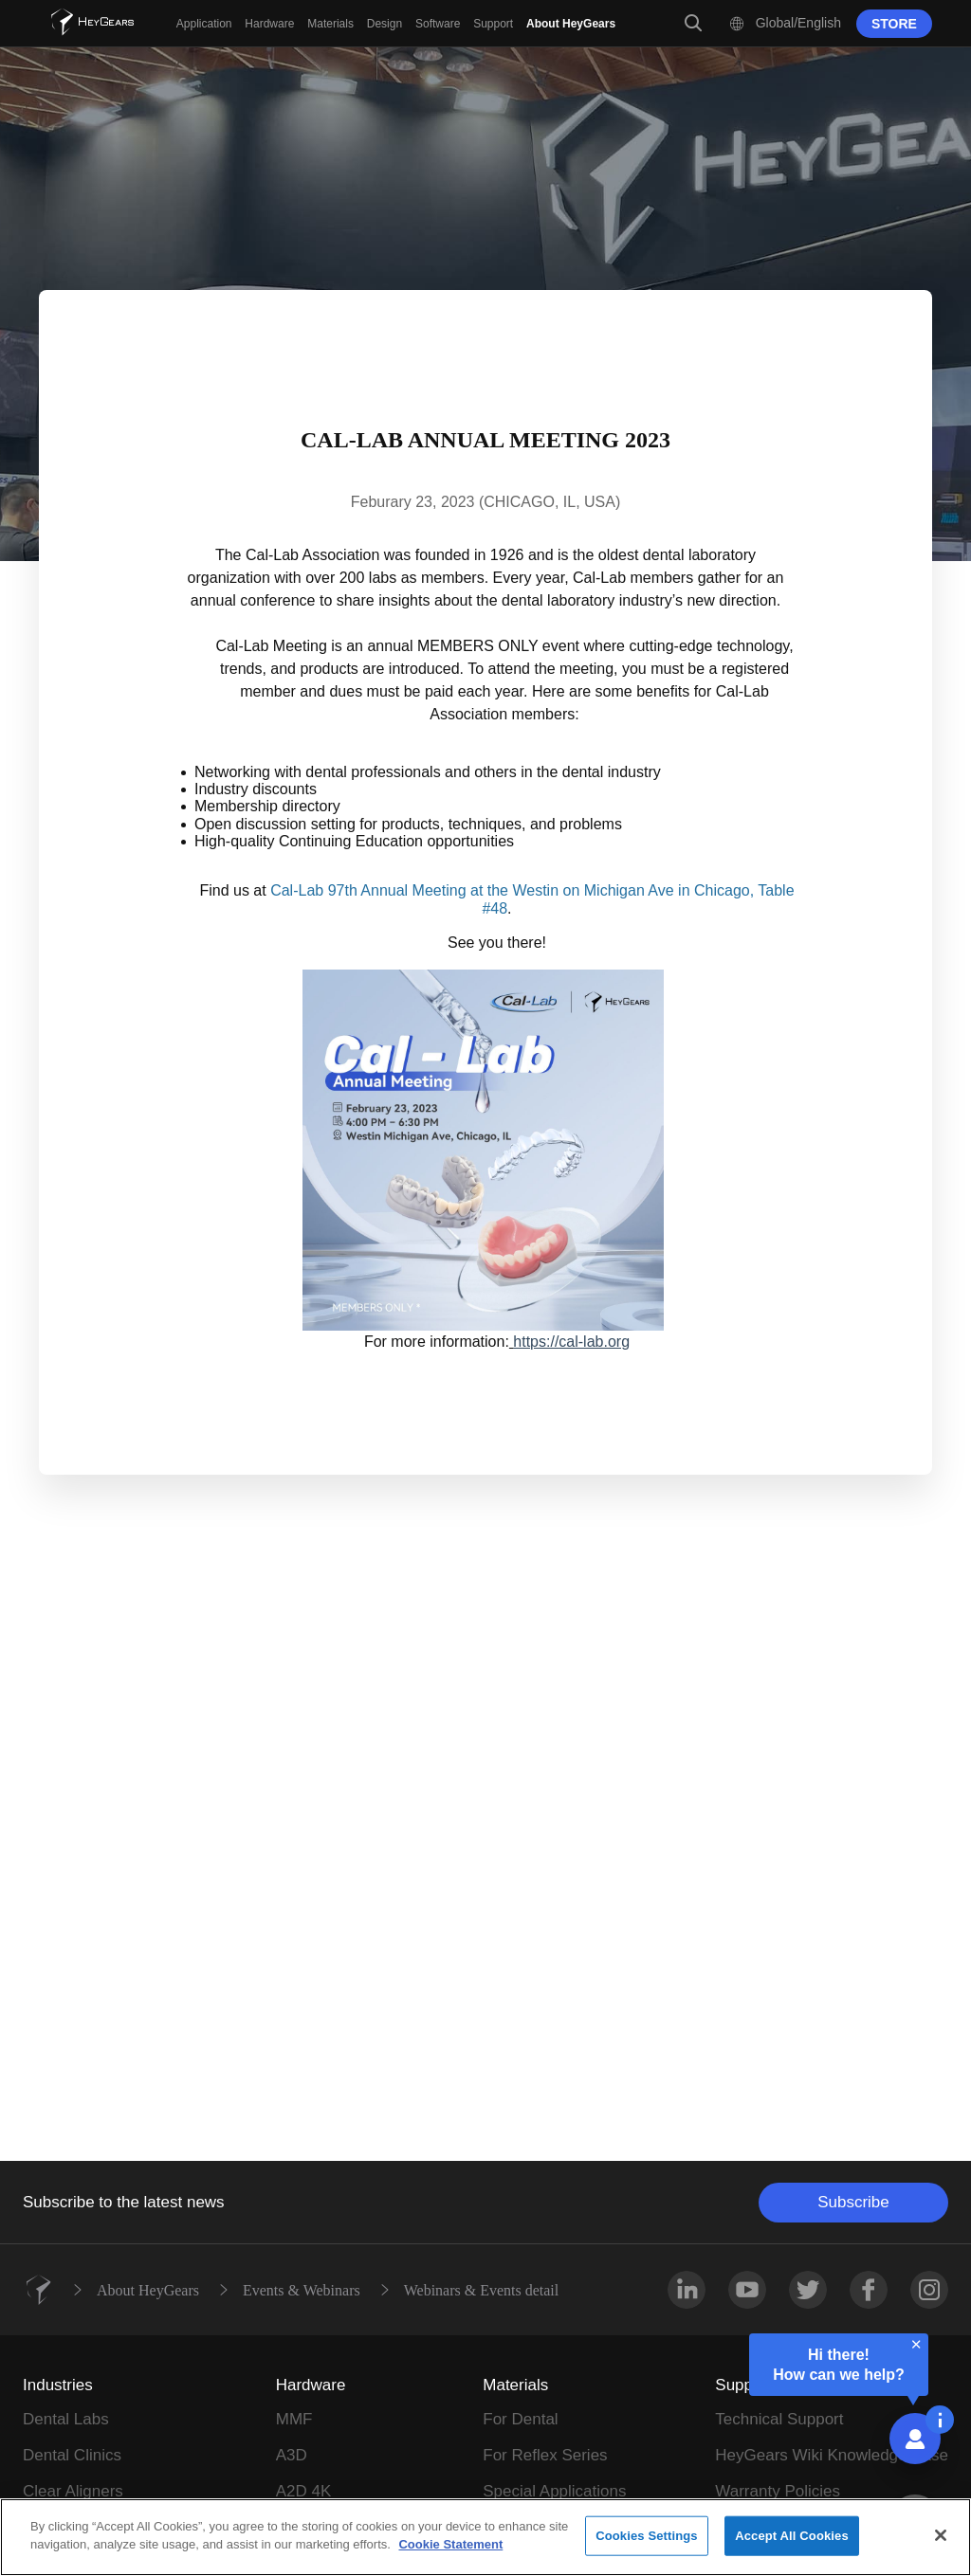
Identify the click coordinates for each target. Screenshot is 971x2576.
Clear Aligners (73, 2491)
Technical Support (779, 2419)
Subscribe (853, 2202)
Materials (515, 2385)
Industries (58, 2385)
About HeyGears (148, 2289)
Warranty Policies (777, 2491)
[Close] (941, 2535)
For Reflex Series (545, 2455)
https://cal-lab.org (571, 1341)
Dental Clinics (72, 2455)
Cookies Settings (646, 2536)
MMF (294, 2419)
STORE (894, 23)
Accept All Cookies (792, 2536)
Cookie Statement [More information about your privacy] (450, 2544)
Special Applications (554, 2491)
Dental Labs (66, 2419)
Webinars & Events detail (481, 2289)
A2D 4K (304, 2491)
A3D (291, 2455)
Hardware (311, 2385)
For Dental (520, 2419)
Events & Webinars (301, 2289)
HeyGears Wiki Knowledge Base (831, 2455)
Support (743, 2385)
